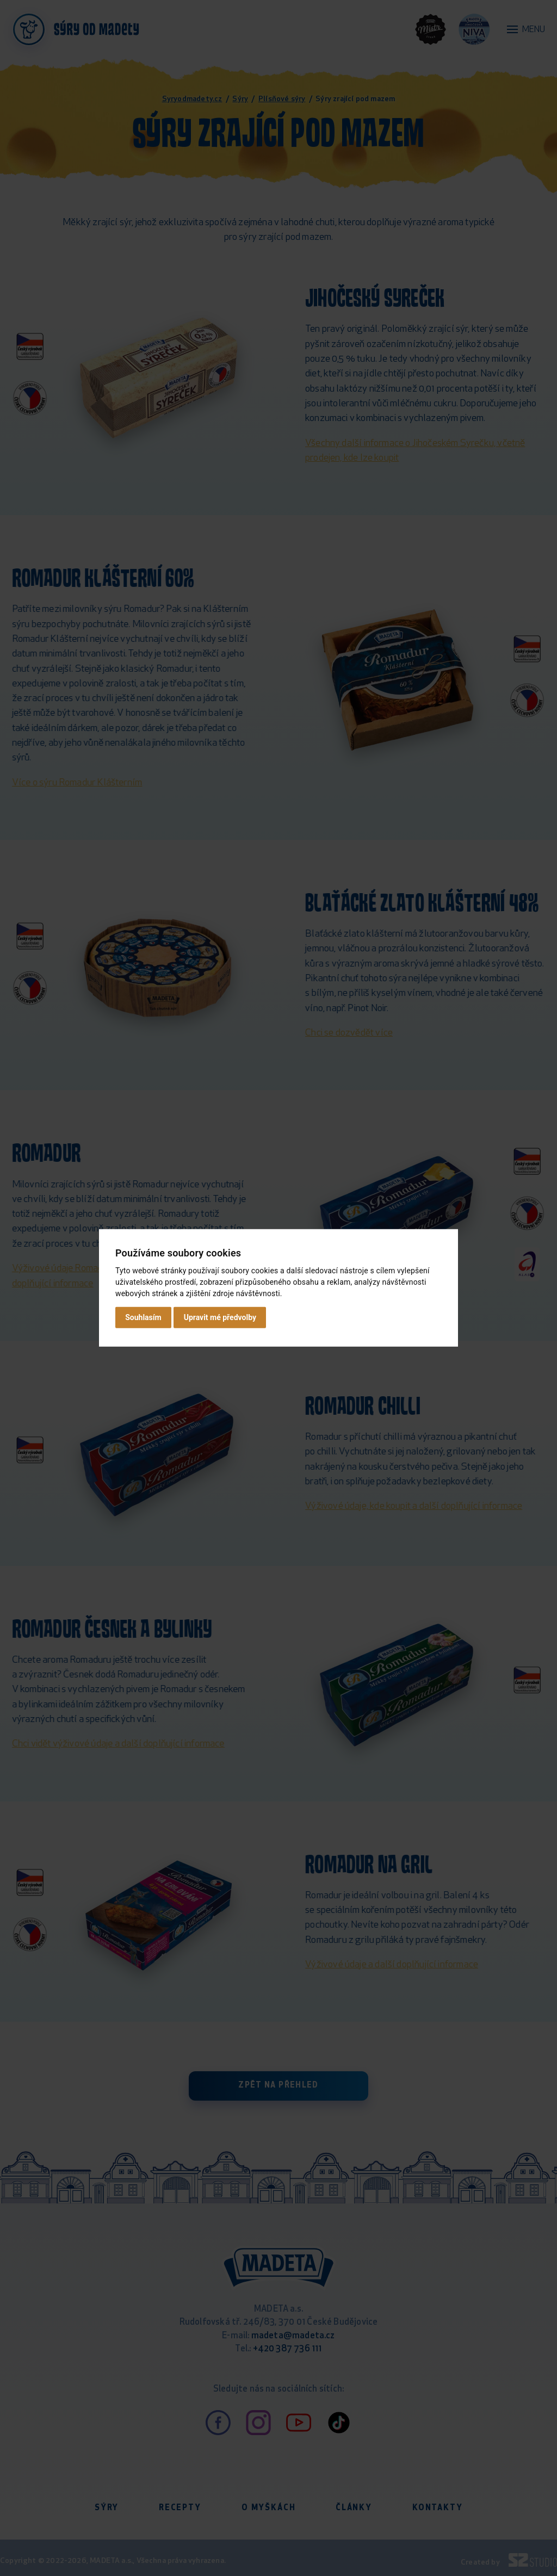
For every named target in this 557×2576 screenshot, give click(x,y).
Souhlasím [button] (143, 1317)
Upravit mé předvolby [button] (220, 1317)
